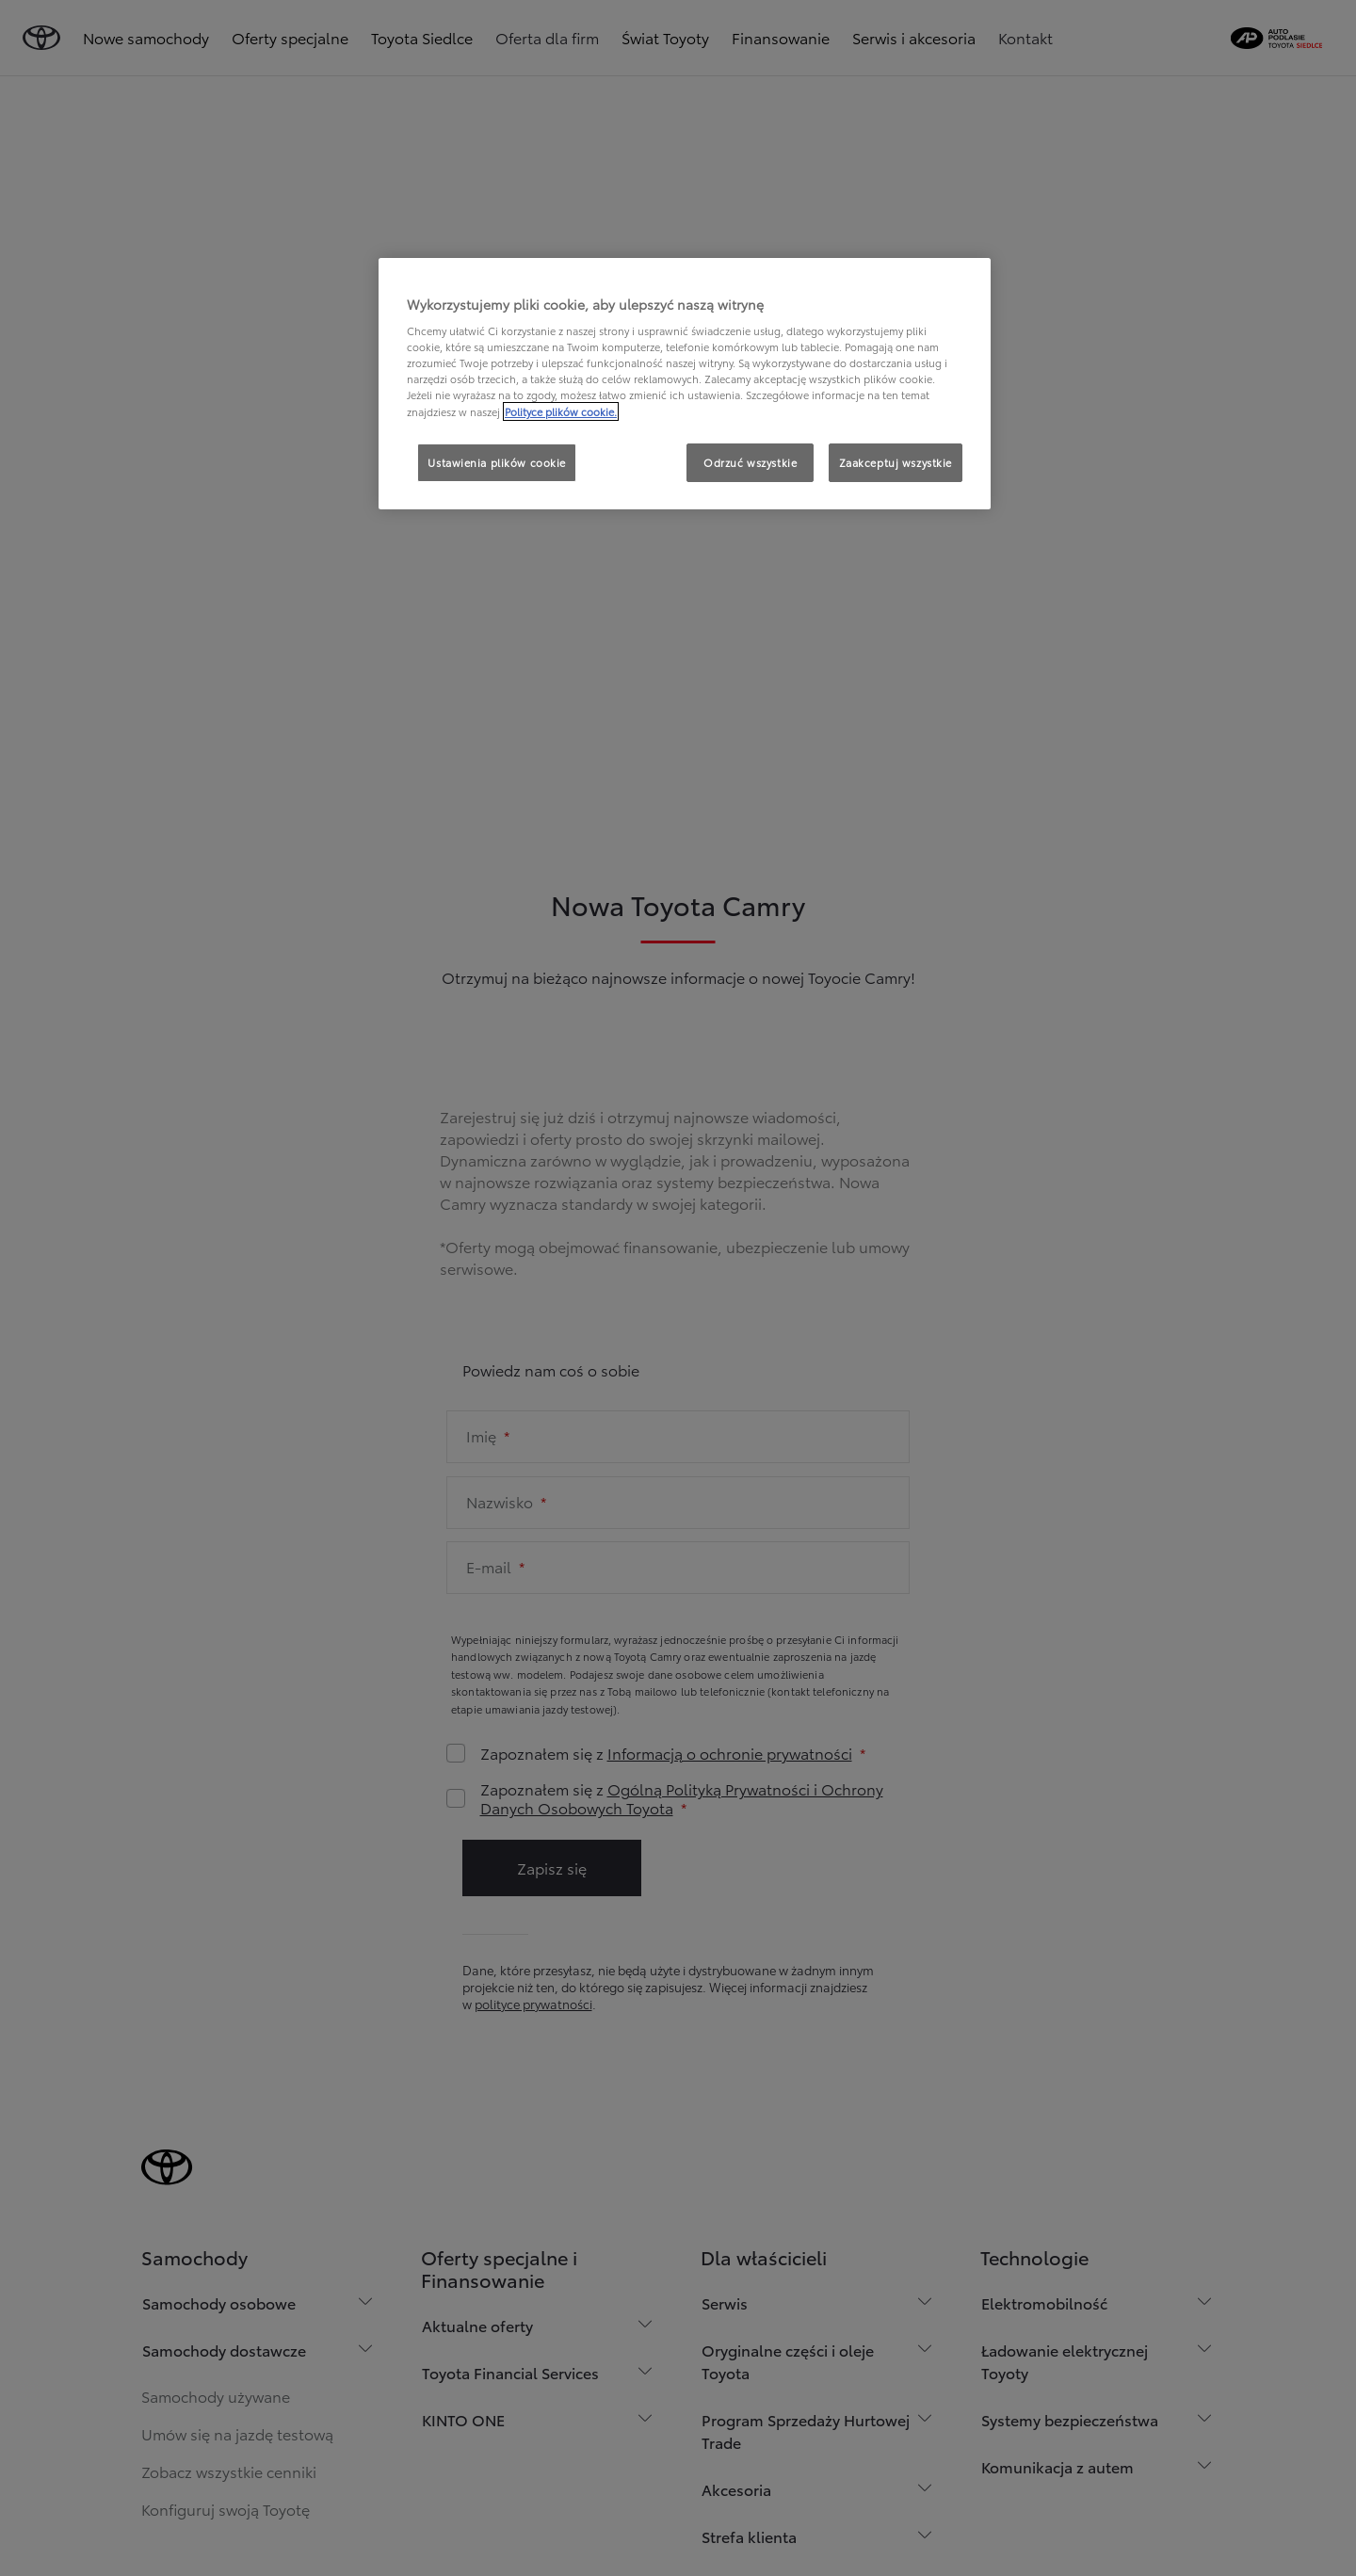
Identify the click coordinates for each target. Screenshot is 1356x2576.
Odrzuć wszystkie (750, 462)
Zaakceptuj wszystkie (895, 462)
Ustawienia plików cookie (497, 462)
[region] (685, 384)
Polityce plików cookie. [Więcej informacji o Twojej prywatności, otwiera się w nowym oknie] (561, 411)
